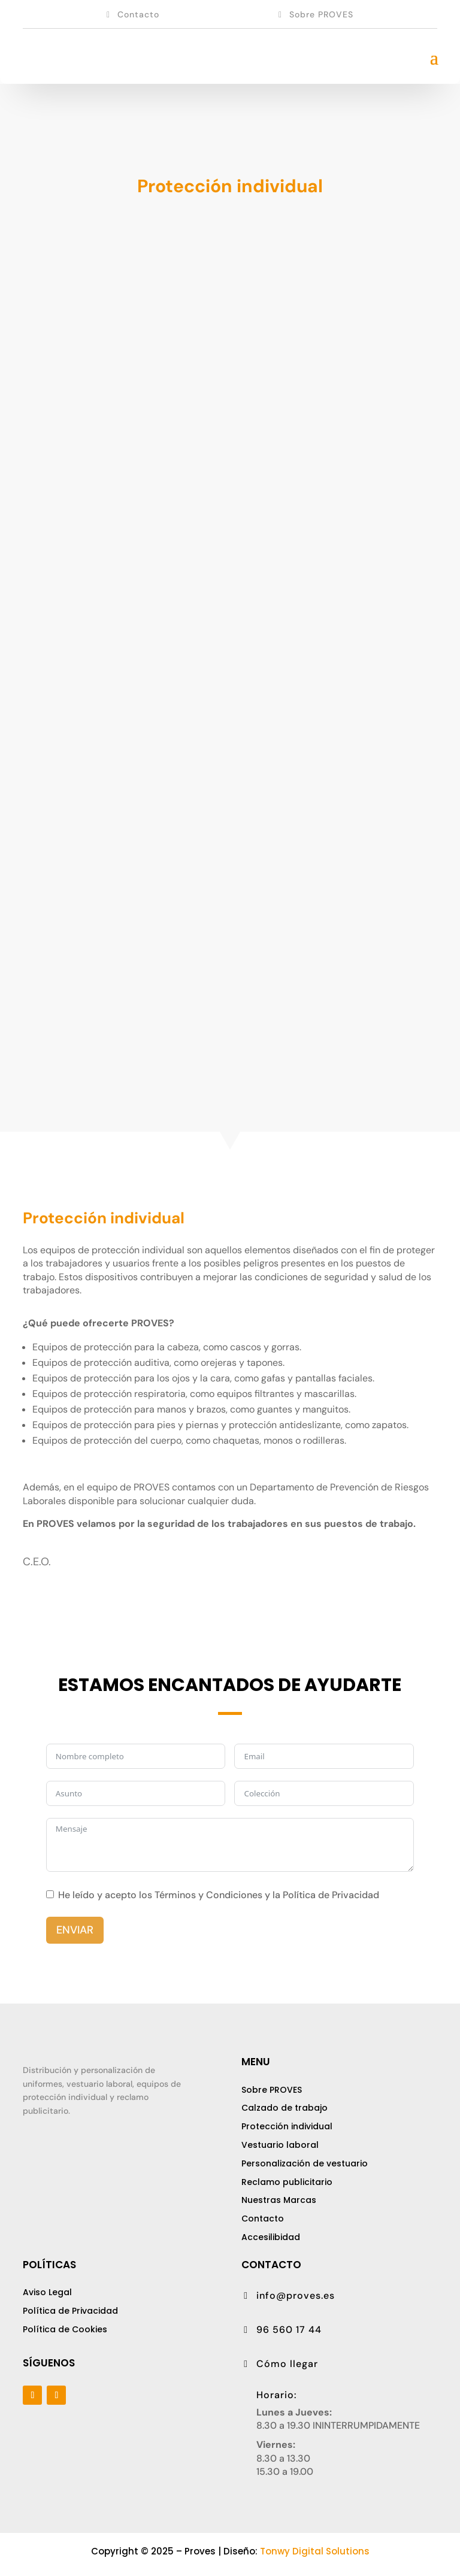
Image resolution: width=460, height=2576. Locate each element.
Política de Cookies (65, 2329)
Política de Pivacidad (70, 2311)
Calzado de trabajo (284, 2108)
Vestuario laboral (280, 2145)
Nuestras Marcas (278, 2200)
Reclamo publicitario (286, 2182)
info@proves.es (295, 2295)
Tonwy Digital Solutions (315, 2551)
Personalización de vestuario (304, 2163)
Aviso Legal (47, 2292)
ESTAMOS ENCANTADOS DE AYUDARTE (229, 1685)
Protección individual (230, 186)
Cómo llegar (287, 2363)
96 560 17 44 (289, 2329)
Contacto (138, 14)
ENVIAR (74, 1930)
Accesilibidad (270, 2237)
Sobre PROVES (321, 14)
